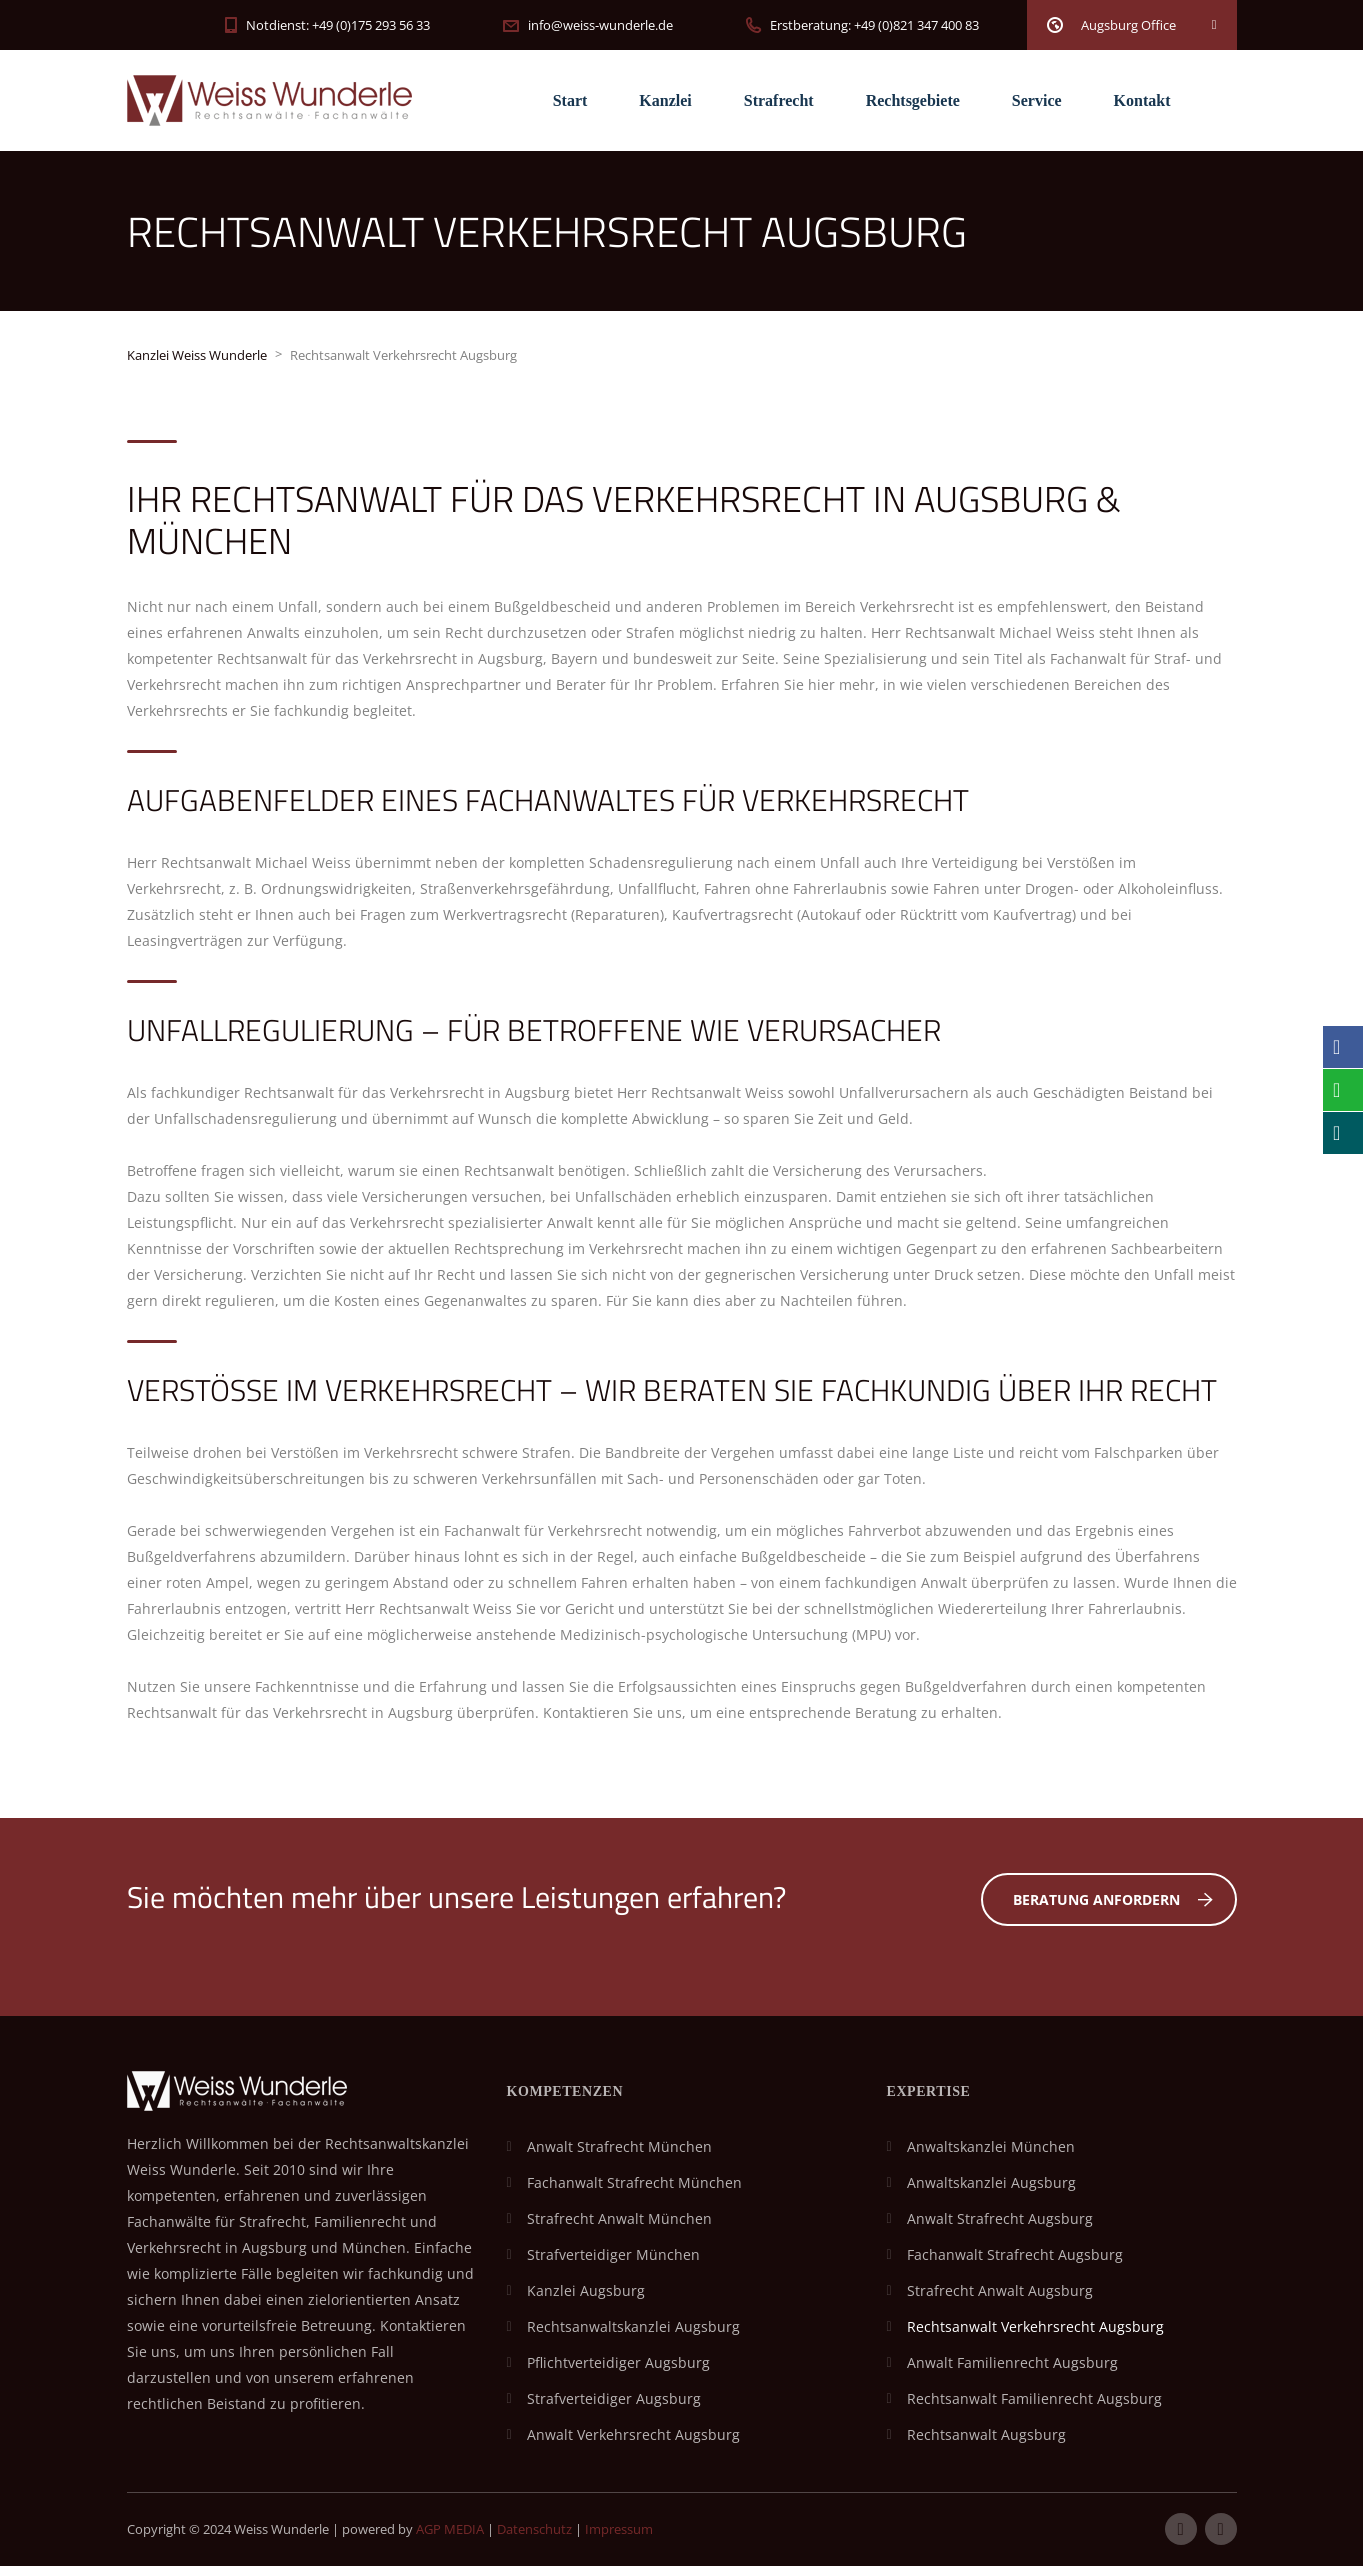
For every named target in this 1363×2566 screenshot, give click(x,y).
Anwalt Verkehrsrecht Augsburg (633, 2434)
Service (1037, 100)
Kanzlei (665, 100)
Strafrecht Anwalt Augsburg (1000, 2290)
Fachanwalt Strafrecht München (634, 2182)
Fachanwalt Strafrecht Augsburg (1015, 2254)
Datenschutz (534, 2529)
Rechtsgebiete (913, 100)
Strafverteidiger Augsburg (614, 2398)
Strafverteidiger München (613, 2254)
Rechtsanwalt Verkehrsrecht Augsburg (1035, 2326)
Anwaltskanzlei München (991, 2146)
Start (570, 100)
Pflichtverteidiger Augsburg (618, 2362)
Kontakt (1142, 100)
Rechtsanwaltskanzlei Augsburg (633, 2326)
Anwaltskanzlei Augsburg (991, 2182)
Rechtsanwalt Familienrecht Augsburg (1034, 2398)
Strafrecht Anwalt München (619, 2218)
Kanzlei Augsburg (586, 2290)
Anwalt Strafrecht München (619, 2146)
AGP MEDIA (450, 2529)
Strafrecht (779, 100)
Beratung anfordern (1113, 1899)
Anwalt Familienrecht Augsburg (1012, 2362)
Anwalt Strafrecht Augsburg (1000, 2218)
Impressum (619, 2529)
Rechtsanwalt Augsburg (986, 2434)
